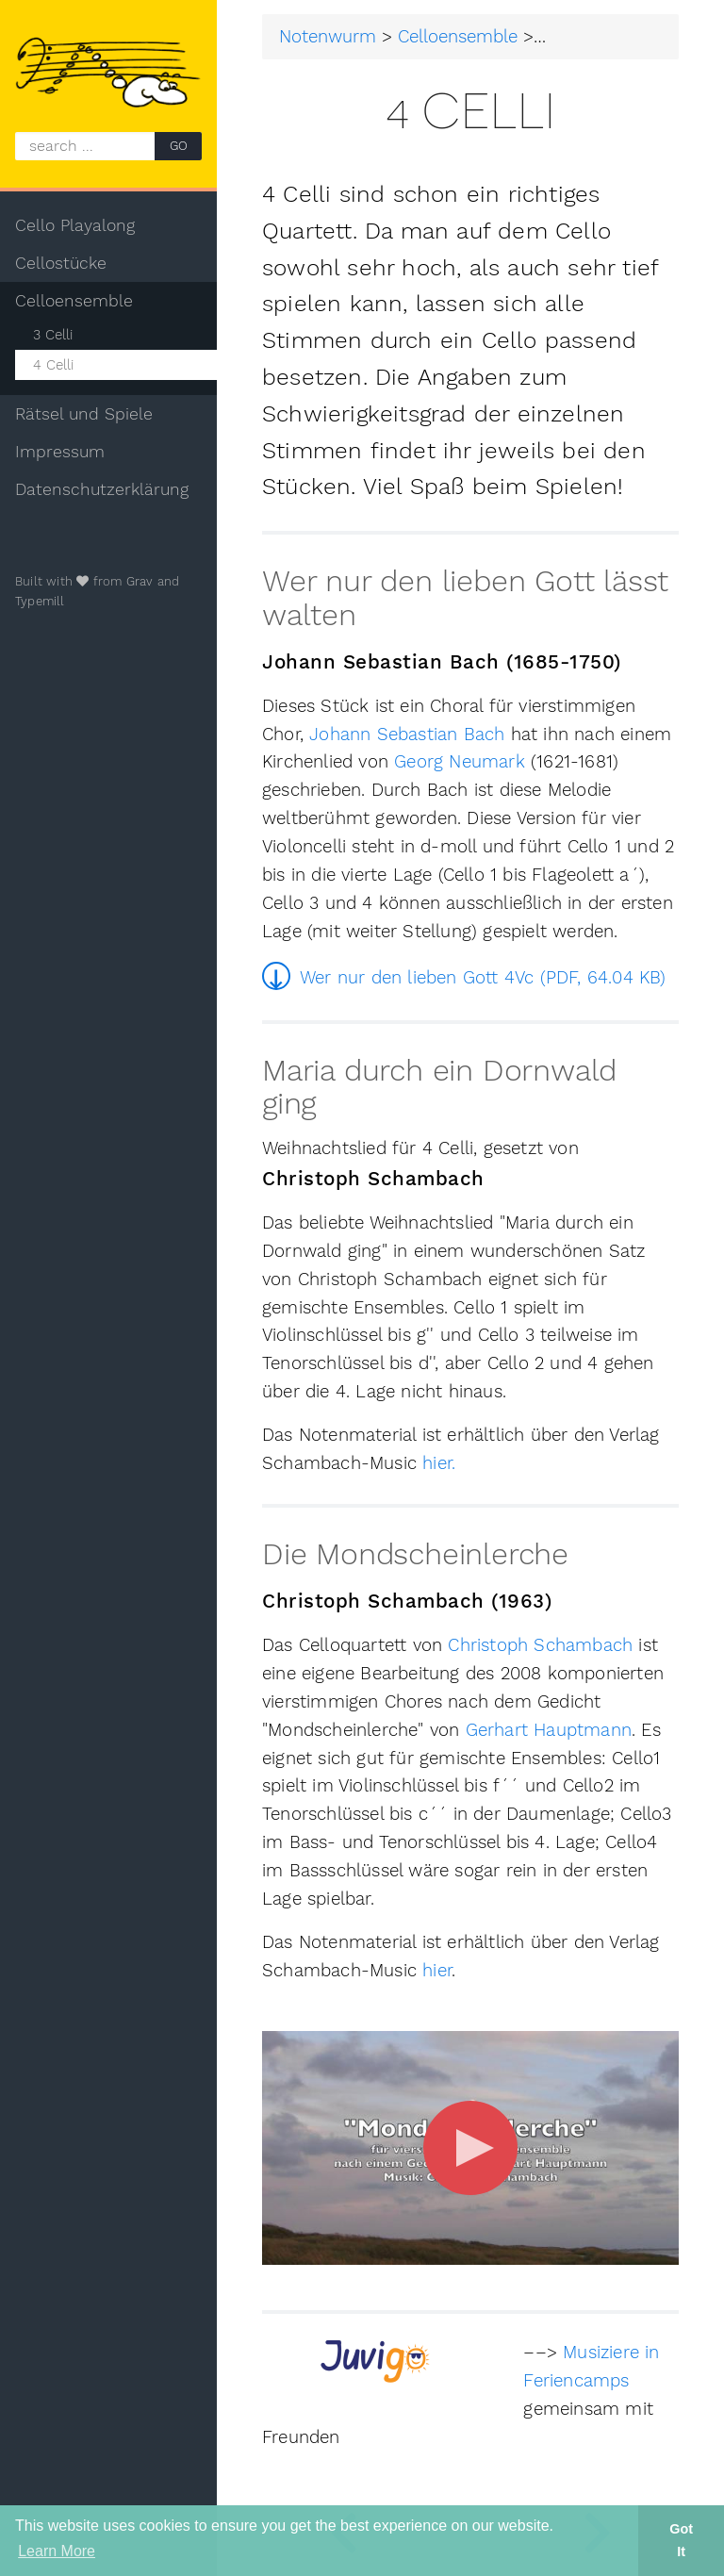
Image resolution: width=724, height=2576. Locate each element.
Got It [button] (681, 2540)
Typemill (40, 601)
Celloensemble (458, 37)
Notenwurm (327, 37)
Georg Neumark (459, 761)
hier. (438, 1463)
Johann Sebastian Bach (406, 734)
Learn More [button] (56, 2551)
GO (179, 146)
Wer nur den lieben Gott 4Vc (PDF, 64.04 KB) (483, 977)
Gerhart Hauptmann (549, 1730)
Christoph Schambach (540, 1645)
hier (437, 1970)
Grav (140, 581)
